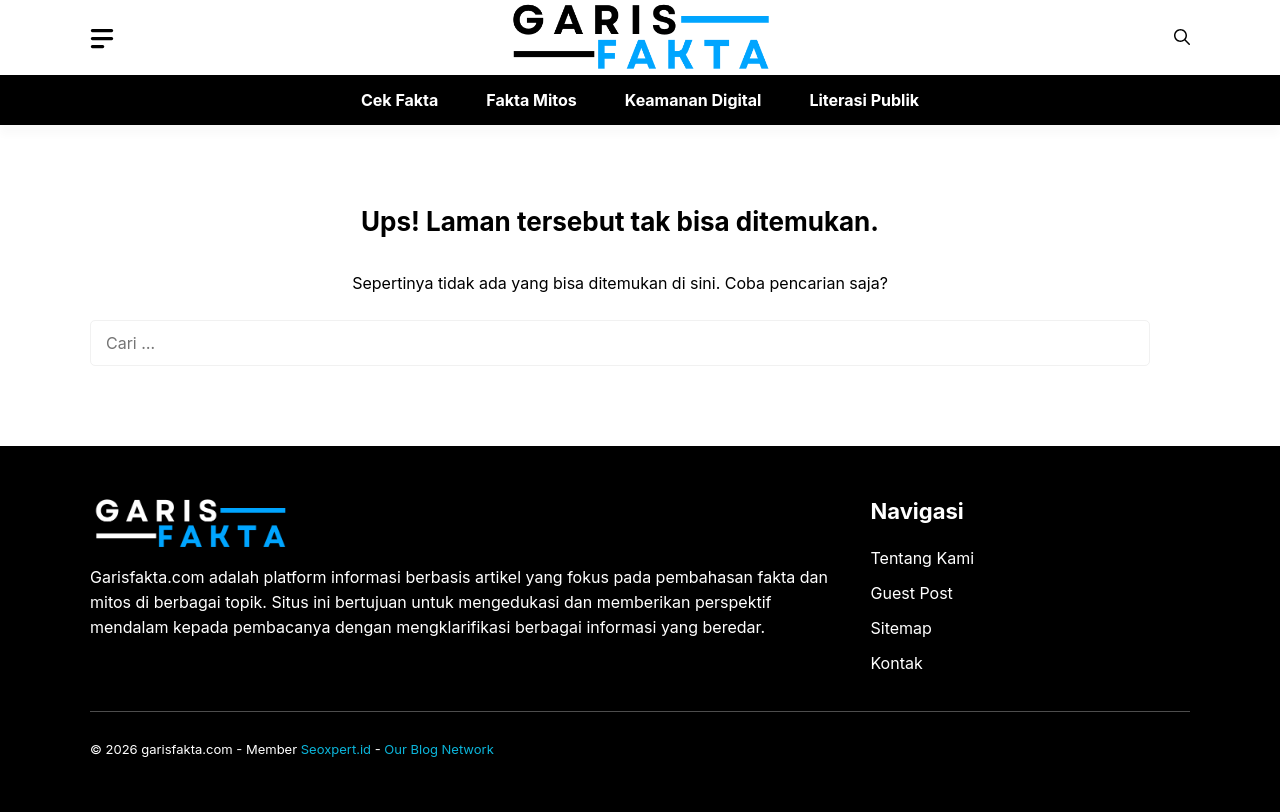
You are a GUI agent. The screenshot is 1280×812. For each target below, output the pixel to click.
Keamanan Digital (693, 100)
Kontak (897, 663)
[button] (1182, 37)
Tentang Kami (923, 558)
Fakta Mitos (531, 100)
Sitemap (901, 628)
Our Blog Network (439, 749)
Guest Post (912, 593)
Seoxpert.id (336, 749)
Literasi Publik (864, 100)
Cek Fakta (399, 100)
